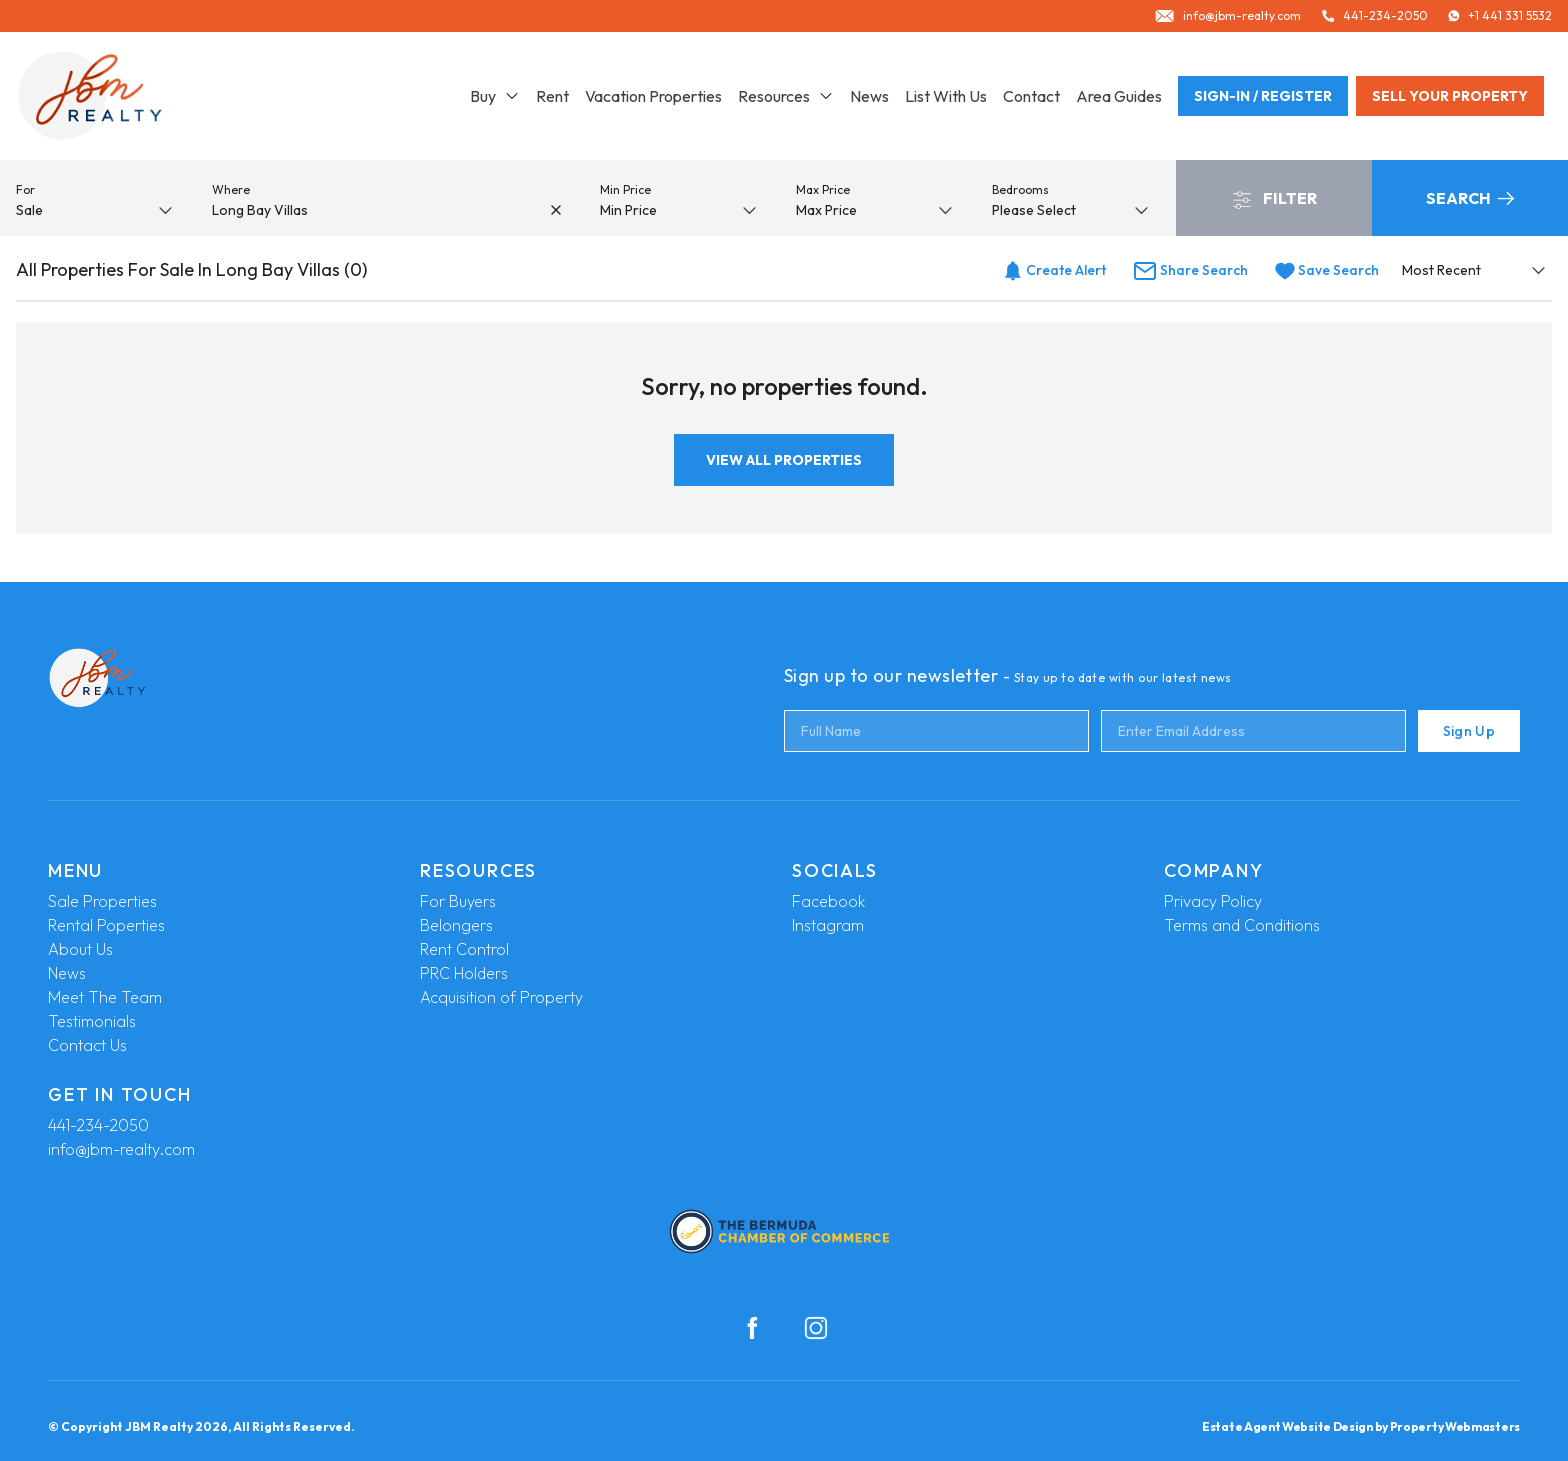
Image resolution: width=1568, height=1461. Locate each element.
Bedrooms (1020, 189)
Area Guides (1119, 96)
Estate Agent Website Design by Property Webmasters (1361, 1426)
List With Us (946, 96)
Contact (1031, 96)
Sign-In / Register (1263, 96)
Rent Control (464, 949)
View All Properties (784, 460)
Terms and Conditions (1242, 925)
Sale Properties (102, 901)
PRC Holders (464, 973)
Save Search (1327, 270)
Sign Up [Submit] (1469, 731)
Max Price (823, 189)
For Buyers (458, 901)
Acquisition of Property (501, 997)
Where (231, 189)
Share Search (1190, 270)
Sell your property (1450, 96)
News (869, 96)
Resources (786, 96)
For (25, 189)
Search (1470, 198)
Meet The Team (105, 997)
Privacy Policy (1213, 901)
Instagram (828, 925)
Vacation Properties (653, 96)
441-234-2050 (98, 1125)
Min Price (625, 189)
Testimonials (92, 1021)
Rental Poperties (106, 925)
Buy (495, 96)
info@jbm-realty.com (121, 1149)
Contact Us (87, 1045)
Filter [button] (1274, 199)
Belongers (456, 925)
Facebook (828, 901)
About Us (80, 949)
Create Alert (1054, 270)
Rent (552, 96)
